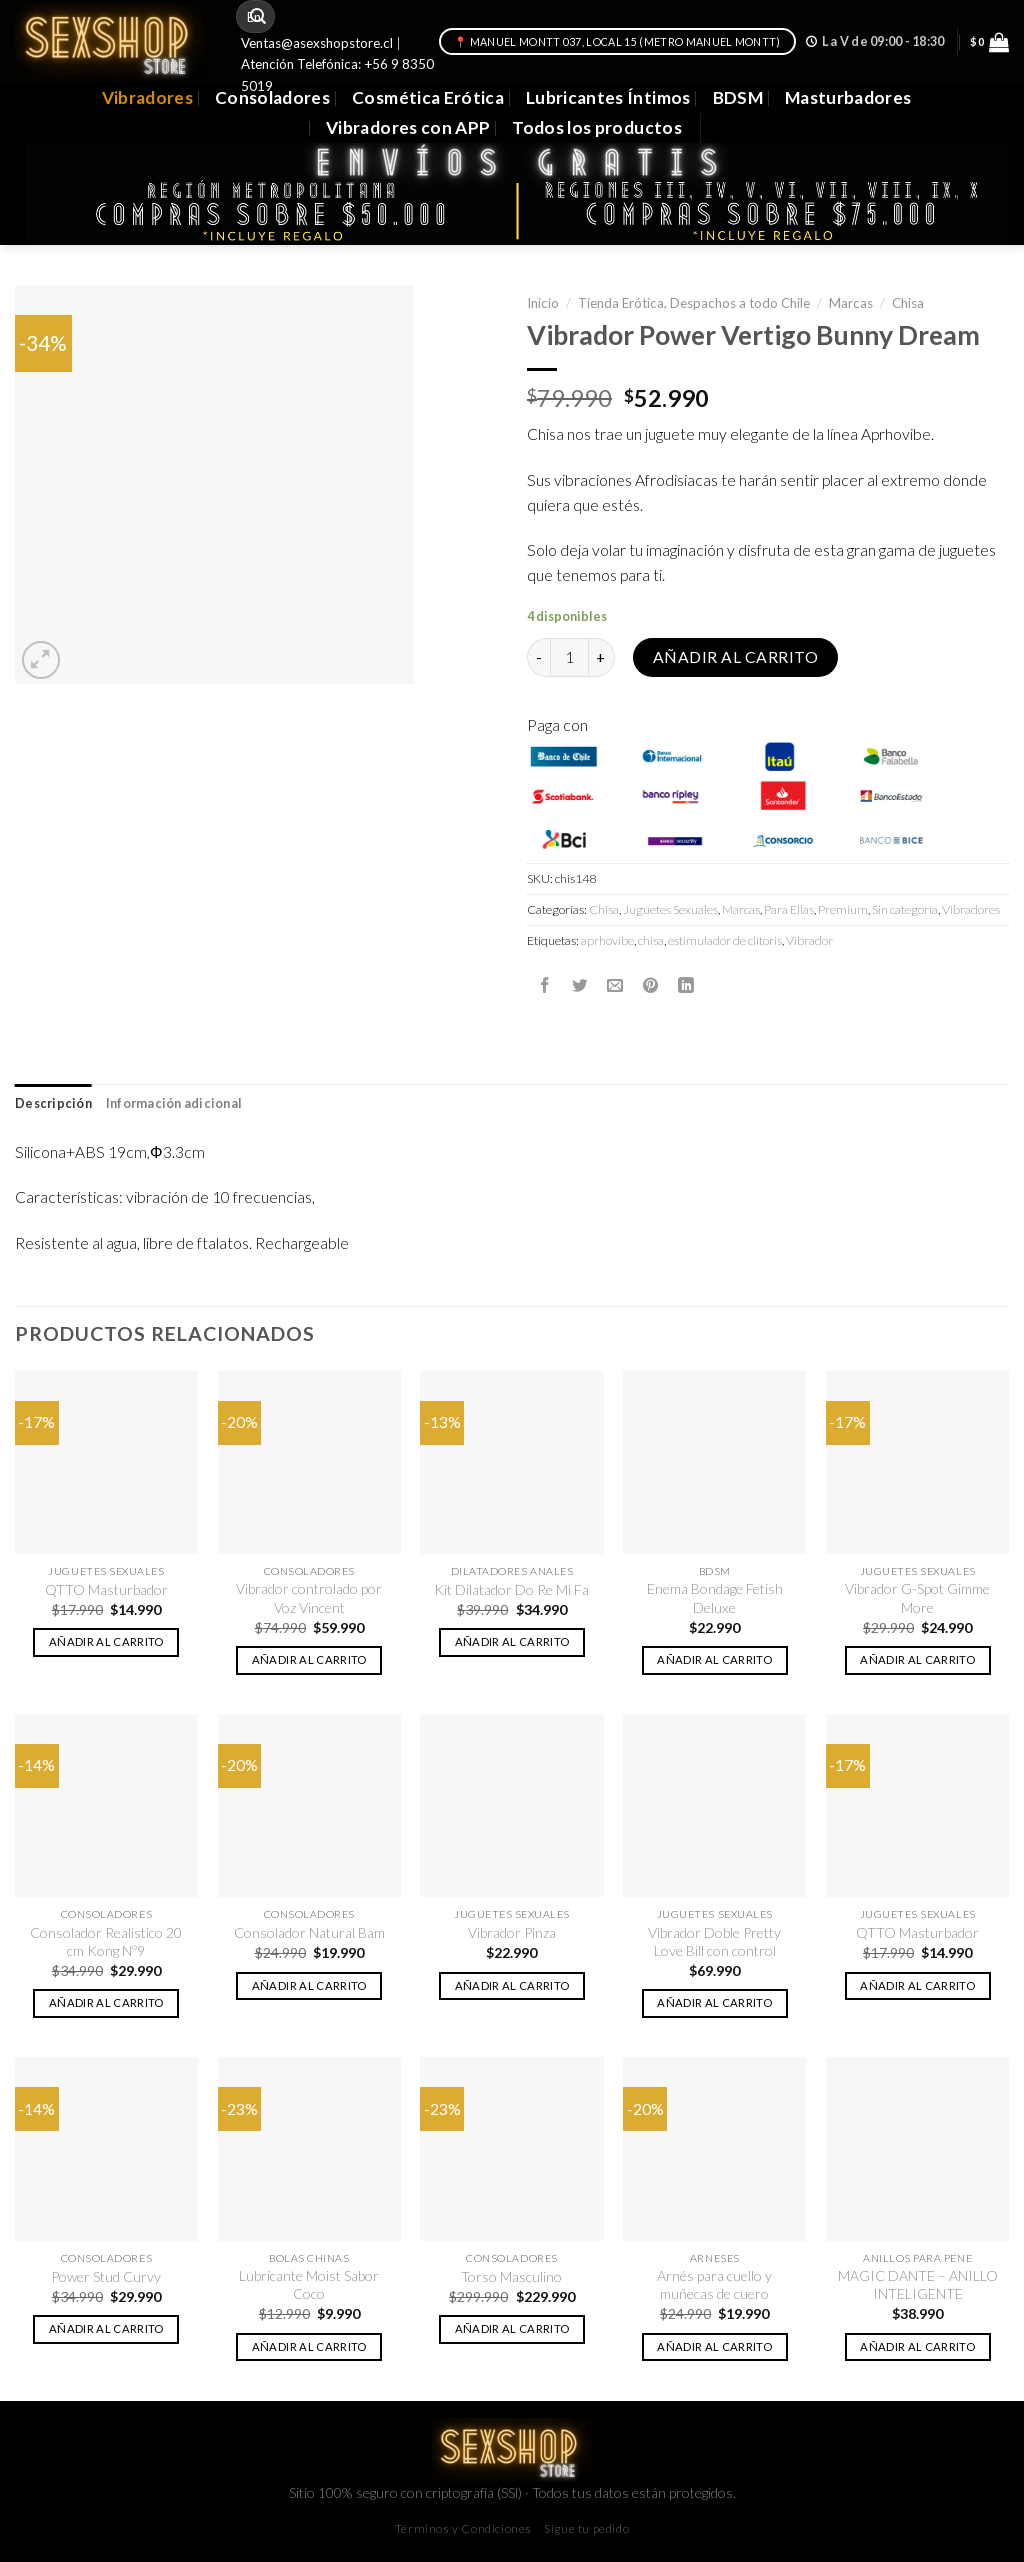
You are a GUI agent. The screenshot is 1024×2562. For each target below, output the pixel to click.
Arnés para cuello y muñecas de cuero (714, 2284)
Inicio (543, 303)
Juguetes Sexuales (670, 909)
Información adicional (174, 1103)
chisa (651, 940)
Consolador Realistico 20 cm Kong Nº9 (106, 1941)
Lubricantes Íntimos (608, 97)
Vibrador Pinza (512, 1932)
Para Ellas (789, 909)
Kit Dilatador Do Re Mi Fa (511, 1589)
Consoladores (272, 97)
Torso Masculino (511, 2276)
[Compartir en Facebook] (545, 985)
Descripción (53, 1103)
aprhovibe (607, 940)
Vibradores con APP (408, 127)
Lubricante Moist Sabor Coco (309, 2284)
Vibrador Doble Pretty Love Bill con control (714, 1941)
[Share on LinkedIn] (686, 985)
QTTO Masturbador (106, 1589)
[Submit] (258, 16)
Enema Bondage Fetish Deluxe (715, 1597)
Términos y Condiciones (463, 2528)
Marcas (851, 303)
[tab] (53, 1104)
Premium (843, 909)
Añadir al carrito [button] (106, 1641)
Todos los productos (597, 127)
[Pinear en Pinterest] (651, 985)
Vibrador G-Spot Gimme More (917, 1597)
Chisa (908, 303)
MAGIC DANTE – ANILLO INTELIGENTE (918, 2284)
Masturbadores (848, 97)
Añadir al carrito (735, 657)
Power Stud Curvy (106, 2276)
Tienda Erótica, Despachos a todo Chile (694, 303)
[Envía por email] (615, 985)
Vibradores (147, 97)
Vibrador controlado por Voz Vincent (309, 1597)
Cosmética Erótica (428, 97)
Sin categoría (905, 909)
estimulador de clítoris (725, 940)
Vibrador (809, 940)
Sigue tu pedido (586, 2528)
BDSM (738, 97)
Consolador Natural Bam (309, 1932)
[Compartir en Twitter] (580, 985)
